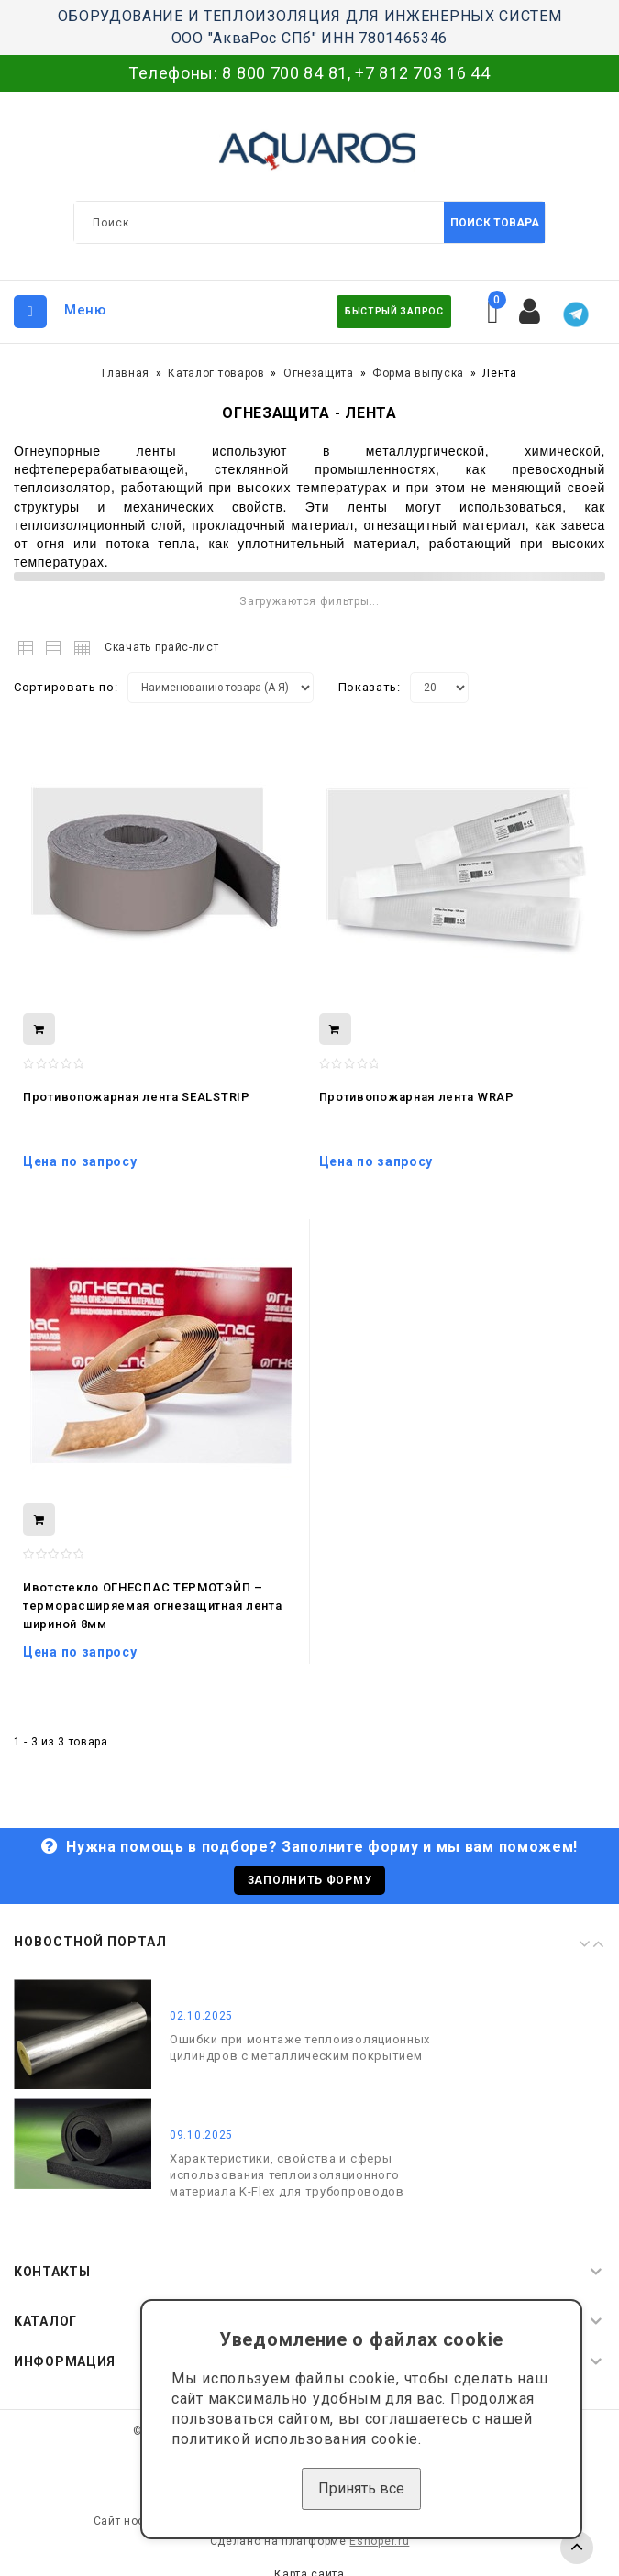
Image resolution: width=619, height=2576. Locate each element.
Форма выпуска (418, 373)
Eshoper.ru (379, 2541)
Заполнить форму (310, 1880)
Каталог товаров (216, 373)
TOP (576, 2547)
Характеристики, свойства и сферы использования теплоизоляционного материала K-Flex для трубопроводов (287, 2175)
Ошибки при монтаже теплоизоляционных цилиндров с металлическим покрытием (300, 2047)
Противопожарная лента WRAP (416, 1097)
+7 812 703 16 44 (422, 73)
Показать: (369, 687)
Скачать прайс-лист (162, 647)
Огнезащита (318, 373)
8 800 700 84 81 (285, 73)
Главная (125, 373)
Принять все (361, 2488)
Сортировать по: (66, 687)
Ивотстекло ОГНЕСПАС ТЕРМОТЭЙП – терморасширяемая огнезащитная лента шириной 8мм (152, 1605)
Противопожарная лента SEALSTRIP (136, 1097)
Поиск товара (494, 222)
